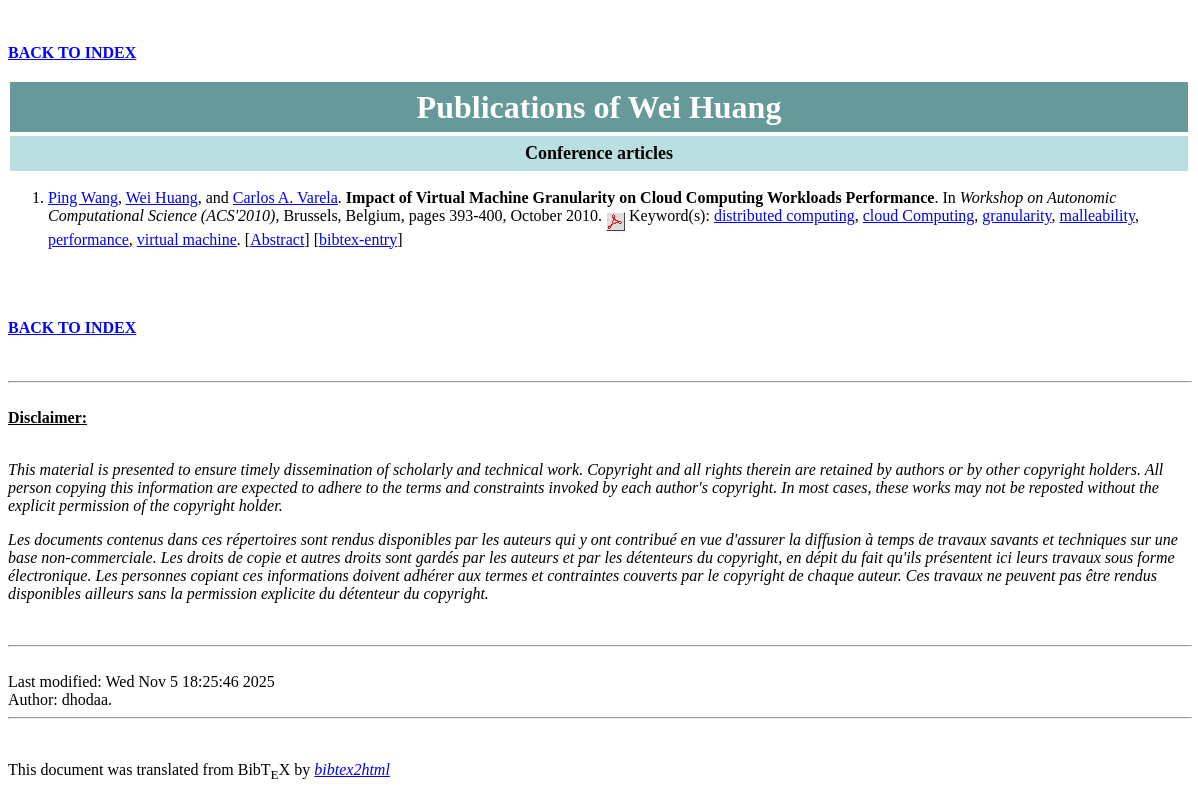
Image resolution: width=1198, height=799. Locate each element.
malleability (1096, 215)
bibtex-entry (358, 239)
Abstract (277, 239)
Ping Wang (83, 197)
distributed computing (784, 215)
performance (88, 239)
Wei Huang (162, 197)
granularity (1016, 215)
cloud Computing (919, 215)
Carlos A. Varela (285, 197)
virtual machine (187, 239)
